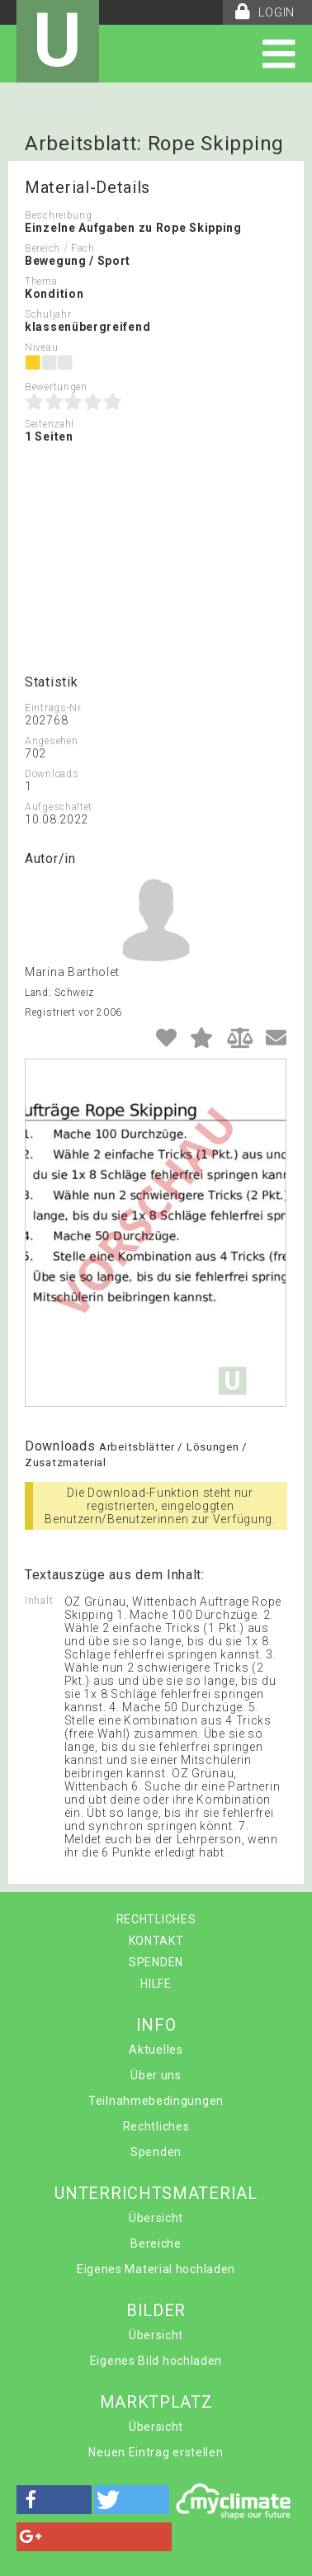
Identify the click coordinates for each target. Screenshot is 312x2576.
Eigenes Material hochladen (156, 2269)
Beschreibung (58, 215)
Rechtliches (156, 2126)
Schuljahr (48, 314)
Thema (41, 281)
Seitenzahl (49, 424)
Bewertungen (56, 387)
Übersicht (156, 2218)
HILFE (156, 1983)
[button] (54, 2499)
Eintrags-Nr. (54, 708)
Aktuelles (155, 2049)
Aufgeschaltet (58, 807)
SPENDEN (156, 1962)
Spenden (156, 2151)
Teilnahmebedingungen (156, 2100)
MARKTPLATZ (156, 2402)
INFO (156, 2025)
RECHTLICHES (156, 1919)
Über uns (156, 2075)
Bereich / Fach (60, 248)
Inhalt (39, 1600)
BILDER (156, 2310)
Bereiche (156, 2243)
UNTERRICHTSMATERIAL (155, 2193)
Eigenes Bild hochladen (156, 2360)
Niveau (41, 347)
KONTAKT (156, 1940)
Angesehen (51, 741)
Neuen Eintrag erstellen (155, 2452)
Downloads (51, 774)
